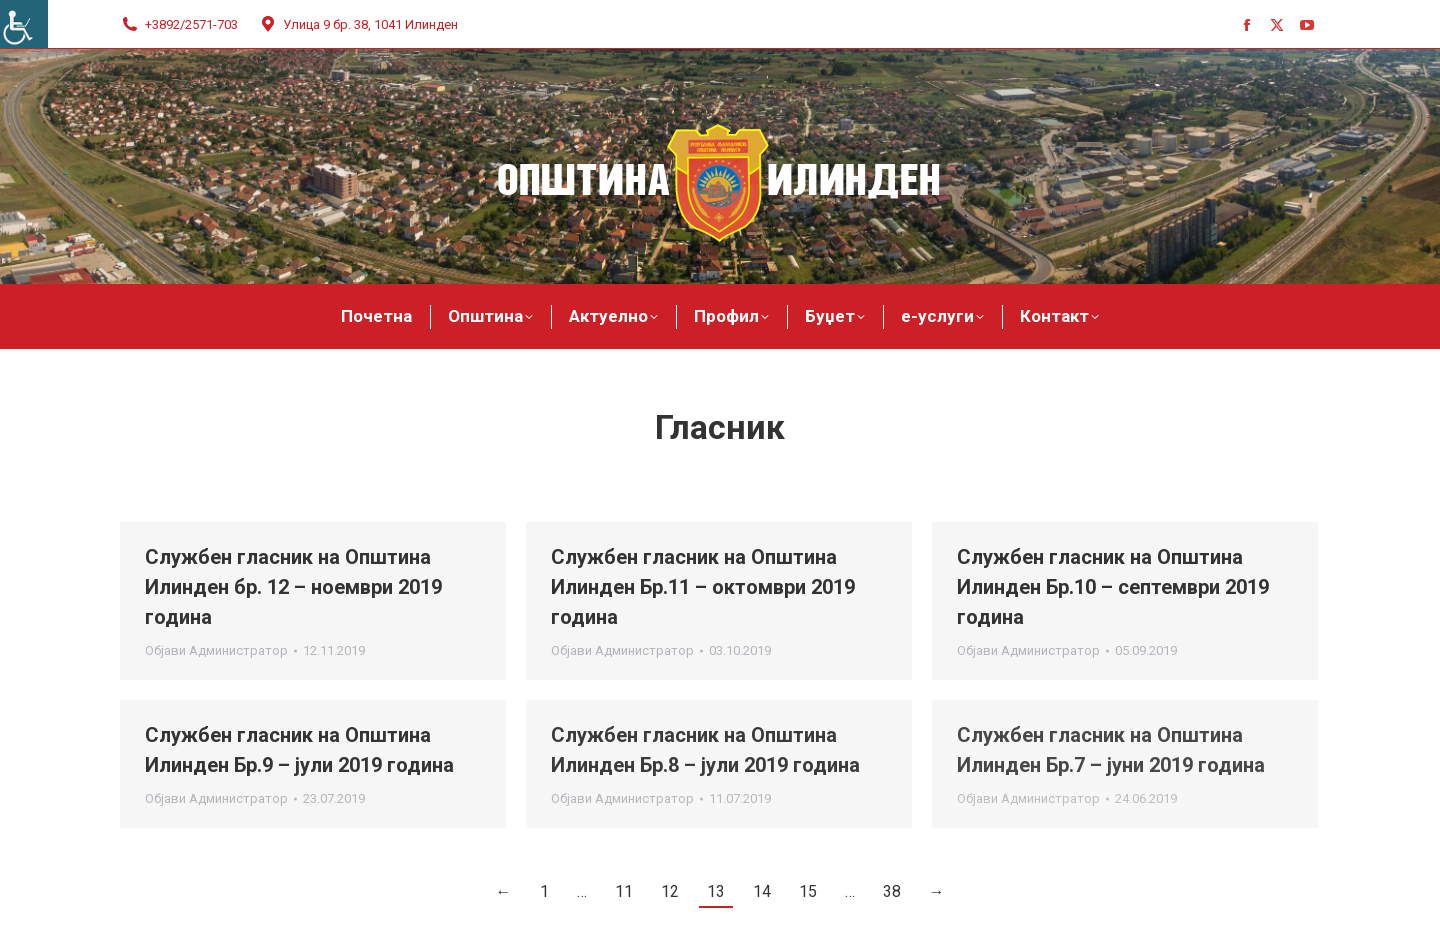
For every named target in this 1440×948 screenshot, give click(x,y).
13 (716, 891)
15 (808, 891)
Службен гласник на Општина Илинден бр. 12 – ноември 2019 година (293, 587)
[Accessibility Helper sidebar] (24, 24)
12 (670, 891)
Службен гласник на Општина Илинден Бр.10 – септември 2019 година (1113, 587)
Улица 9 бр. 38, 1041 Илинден (358, 24)
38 (892, 891)
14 (762, 891)
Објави (216, 650)
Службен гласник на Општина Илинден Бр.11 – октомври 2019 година (703, 587)
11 (624, 891)
